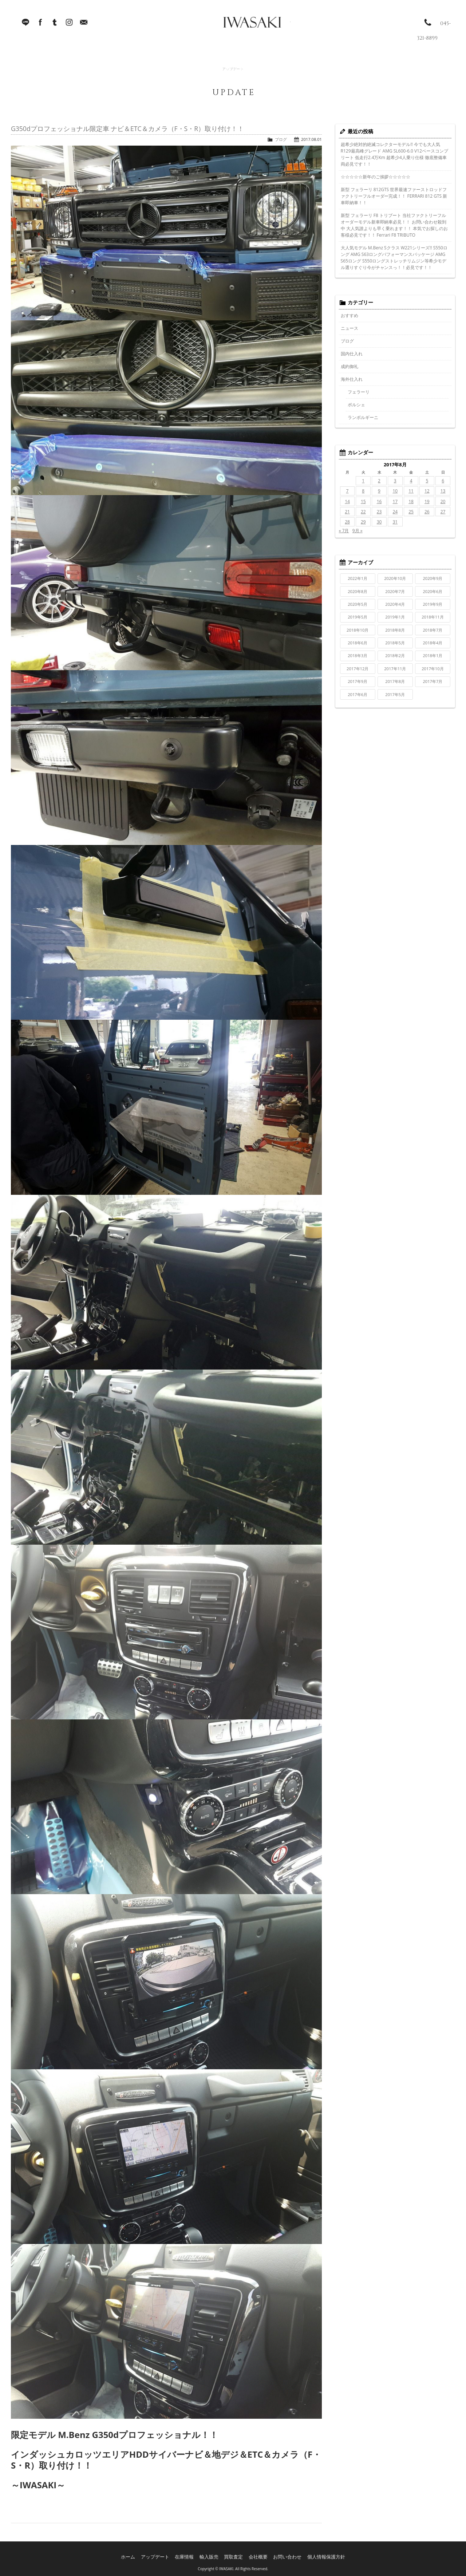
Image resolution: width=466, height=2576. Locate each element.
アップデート (163, 2554)
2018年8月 (395, 630)
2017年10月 (432, 668)
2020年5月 (357, 604)
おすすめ (349, 315)
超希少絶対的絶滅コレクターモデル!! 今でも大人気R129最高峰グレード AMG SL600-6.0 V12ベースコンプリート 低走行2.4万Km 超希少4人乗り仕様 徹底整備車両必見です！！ (394, 154)
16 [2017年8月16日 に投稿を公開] (379, 501)
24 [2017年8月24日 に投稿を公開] (395, 512)
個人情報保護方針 (318, 2554)
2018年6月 (357, 642)
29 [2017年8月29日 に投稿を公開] (363, 522)
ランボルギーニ (363, 417)
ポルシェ (356, 405)
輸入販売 (212, 2554)
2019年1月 (395, 617)
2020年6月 (432, 591)
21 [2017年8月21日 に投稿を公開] (347, 512)
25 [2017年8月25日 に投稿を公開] (411, 512)
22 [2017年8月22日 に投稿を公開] (363, 512)
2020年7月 (395, 591)
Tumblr (54, 25)
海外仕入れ (352, 379)
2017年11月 (395, 668)
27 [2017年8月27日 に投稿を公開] (443, 512)
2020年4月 (395, 604)
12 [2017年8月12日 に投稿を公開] (427, 491)
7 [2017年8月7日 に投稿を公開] (347, 491)
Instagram (69, 25)
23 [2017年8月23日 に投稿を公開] (379, 512)
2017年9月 (357, 681)
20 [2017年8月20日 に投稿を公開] (443, 501)
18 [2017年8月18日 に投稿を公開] (411, 501)
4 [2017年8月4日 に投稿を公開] (411, 481)
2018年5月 (395, 642)
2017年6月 (357, 694)
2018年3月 (357, 655)
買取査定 (235, 2554)
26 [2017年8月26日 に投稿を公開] (427, 512)
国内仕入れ (352, 354)
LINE (25, 25)
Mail (83, 25)
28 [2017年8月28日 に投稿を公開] (347, 522)
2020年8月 (357, 591)
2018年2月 (395, 655)
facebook (40, 25)
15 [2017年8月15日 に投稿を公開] (363, 501)
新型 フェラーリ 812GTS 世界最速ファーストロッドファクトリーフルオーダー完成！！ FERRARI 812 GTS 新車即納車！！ (394, 196)
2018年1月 (432, 655)
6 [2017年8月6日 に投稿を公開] (443, 481)
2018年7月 (432, 630)
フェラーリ (359, 392)
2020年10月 (395, 578)
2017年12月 (357, 668)
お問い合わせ (285, 2554)
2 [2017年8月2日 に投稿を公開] (379, 481)
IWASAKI (238, 25)
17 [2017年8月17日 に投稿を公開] (395, 501)
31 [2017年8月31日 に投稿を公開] (395, 522)
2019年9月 (432, 604)
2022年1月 (357, 578)
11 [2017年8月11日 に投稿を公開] (411, 491)
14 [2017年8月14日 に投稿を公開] (347, 501)
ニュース (349, 328)
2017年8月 (395, 681)
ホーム (138, 2554)
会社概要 (258, 2554)
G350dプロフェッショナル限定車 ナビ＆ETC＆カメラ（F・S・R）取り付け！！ (127, 128)
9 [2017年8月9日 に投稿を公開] (379, 491)
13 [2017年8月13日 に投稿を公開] (443, 491)
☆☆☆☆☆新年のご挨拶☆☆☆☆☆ (376, 177)
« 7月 (344, 531)
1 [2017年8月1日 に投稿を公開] (363, 481)
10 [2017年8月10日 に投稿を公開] (395, 491)
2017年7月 (432, 681)
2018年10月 (357, 630)
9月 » (357, 531)
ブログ (281, 139)
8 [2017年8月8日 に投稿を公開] (363, 491)
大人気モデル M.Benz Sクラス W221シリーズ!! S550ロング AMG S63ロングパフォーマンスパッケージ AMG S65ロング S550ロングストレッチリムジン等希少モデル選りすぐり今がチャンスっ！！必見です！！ (394, 257)
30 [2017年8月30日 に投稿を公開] (379, 522)
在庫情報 (189, 2554)
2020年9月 (432, 578)
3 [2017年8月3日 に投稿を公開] (395, 481)
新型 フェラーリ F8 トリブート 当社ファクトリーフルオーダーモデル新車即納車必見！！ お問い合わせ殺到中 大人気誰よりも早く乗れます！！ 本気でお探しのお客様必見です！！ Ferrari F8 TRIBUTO (394, 225)
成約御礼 (349, 366)
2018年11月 (432, 617)
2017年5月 (395, 694)
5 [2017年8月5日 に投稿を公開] (427, 481)
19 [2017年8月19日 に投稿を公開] (427, 501)
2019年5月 (357, 617)
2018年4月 (432, 642)
